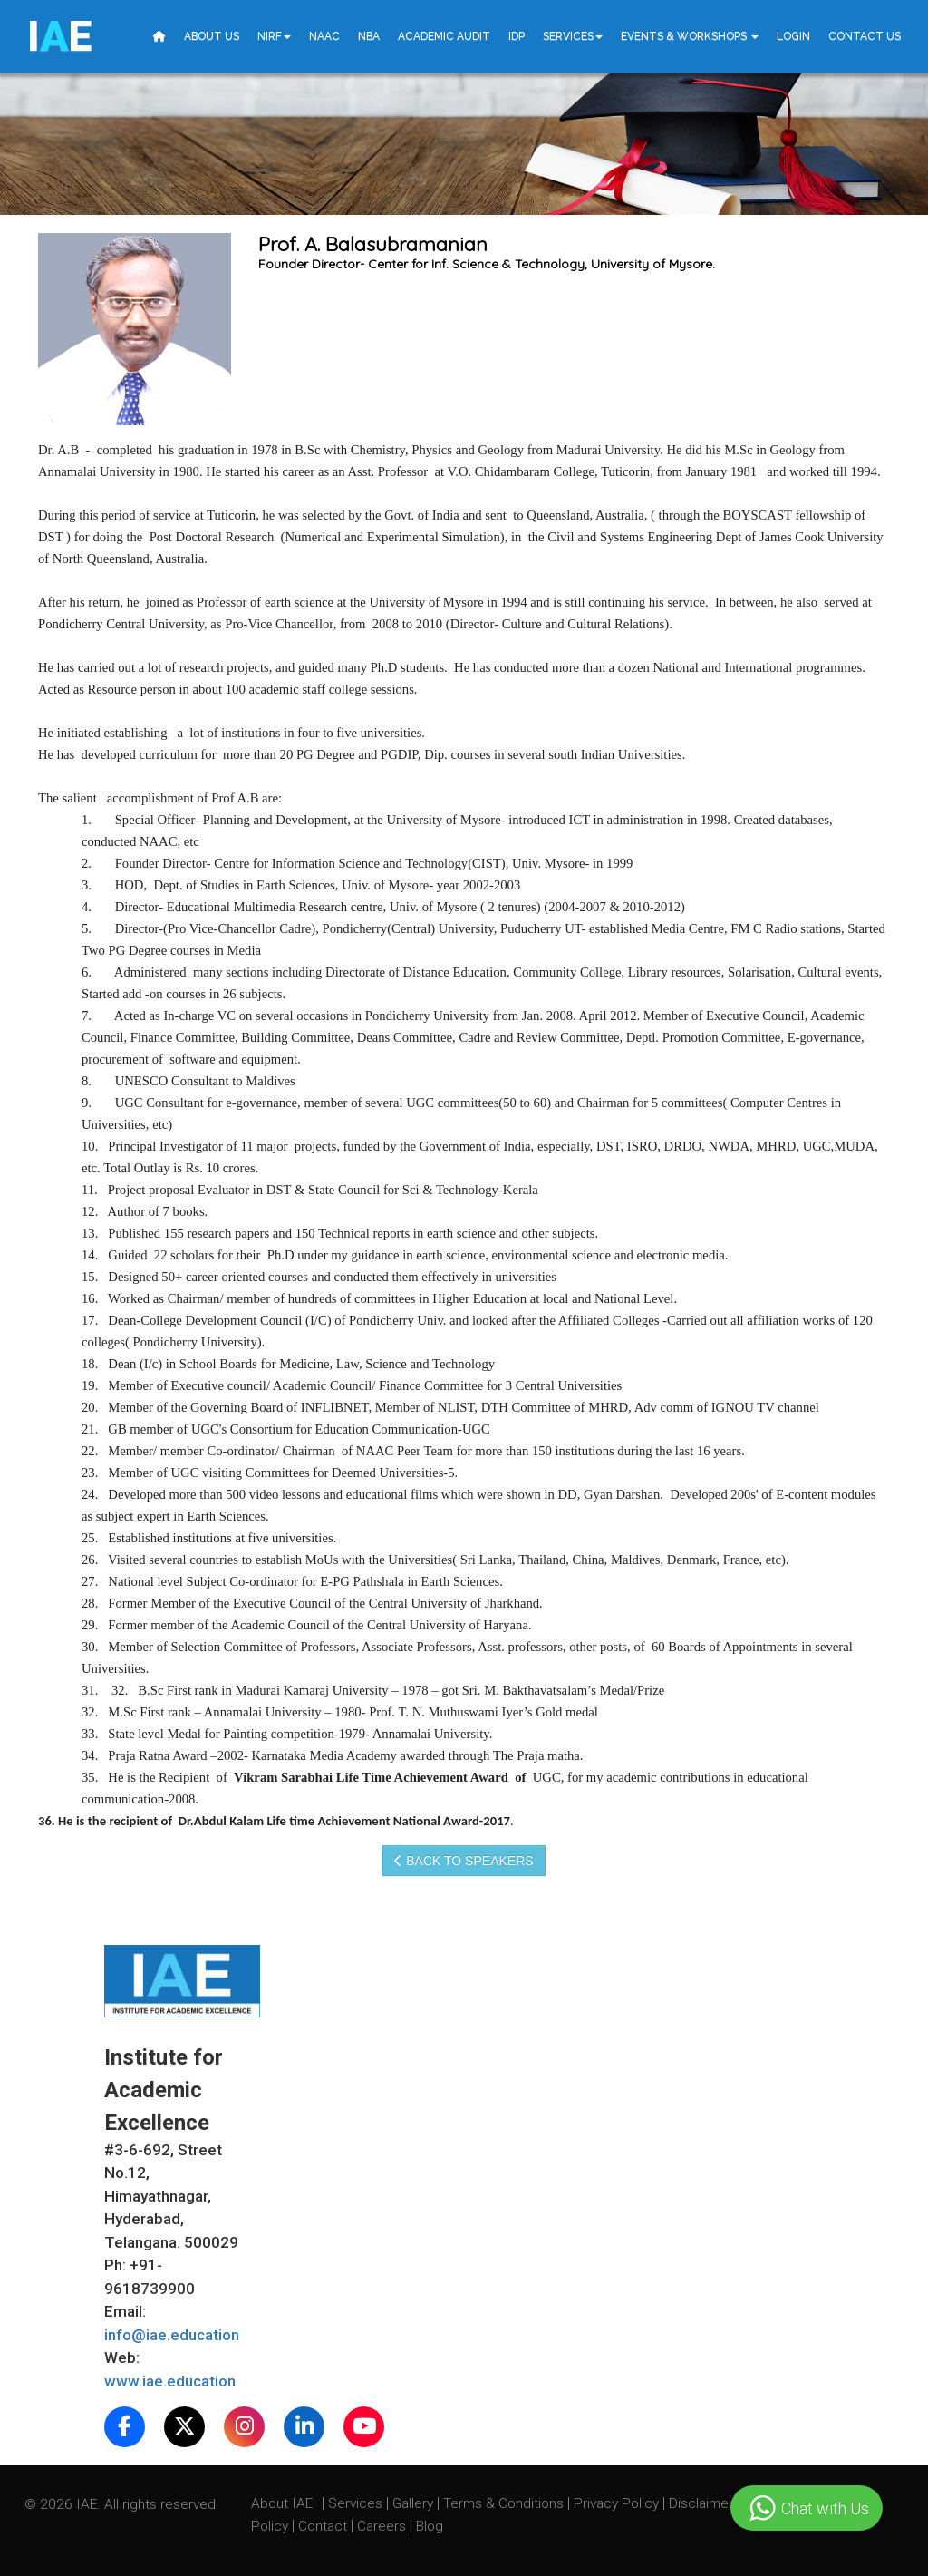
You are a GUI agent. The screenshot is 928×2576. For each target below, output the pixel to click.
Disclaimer (701, 2503)
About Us (211, 36)
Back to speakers (463, 1860)
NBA (369, 36)
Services (573, 36)
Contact (324, 2526)
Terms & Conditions (505, 2503)
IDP (516, 36)
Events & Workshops (690, 36)
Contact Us (864, 36)
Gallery (414, 2503)
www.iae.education (170, 2381)
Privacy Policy (616, 2503)
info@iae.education (171, 2335)
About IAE (283, 2503)
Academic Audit (444, 36)
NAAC (324, 36)
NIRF (274, 36)
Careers (383, 2526)
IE (59, 36)
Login (793, 36)
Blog (429, 2526)
